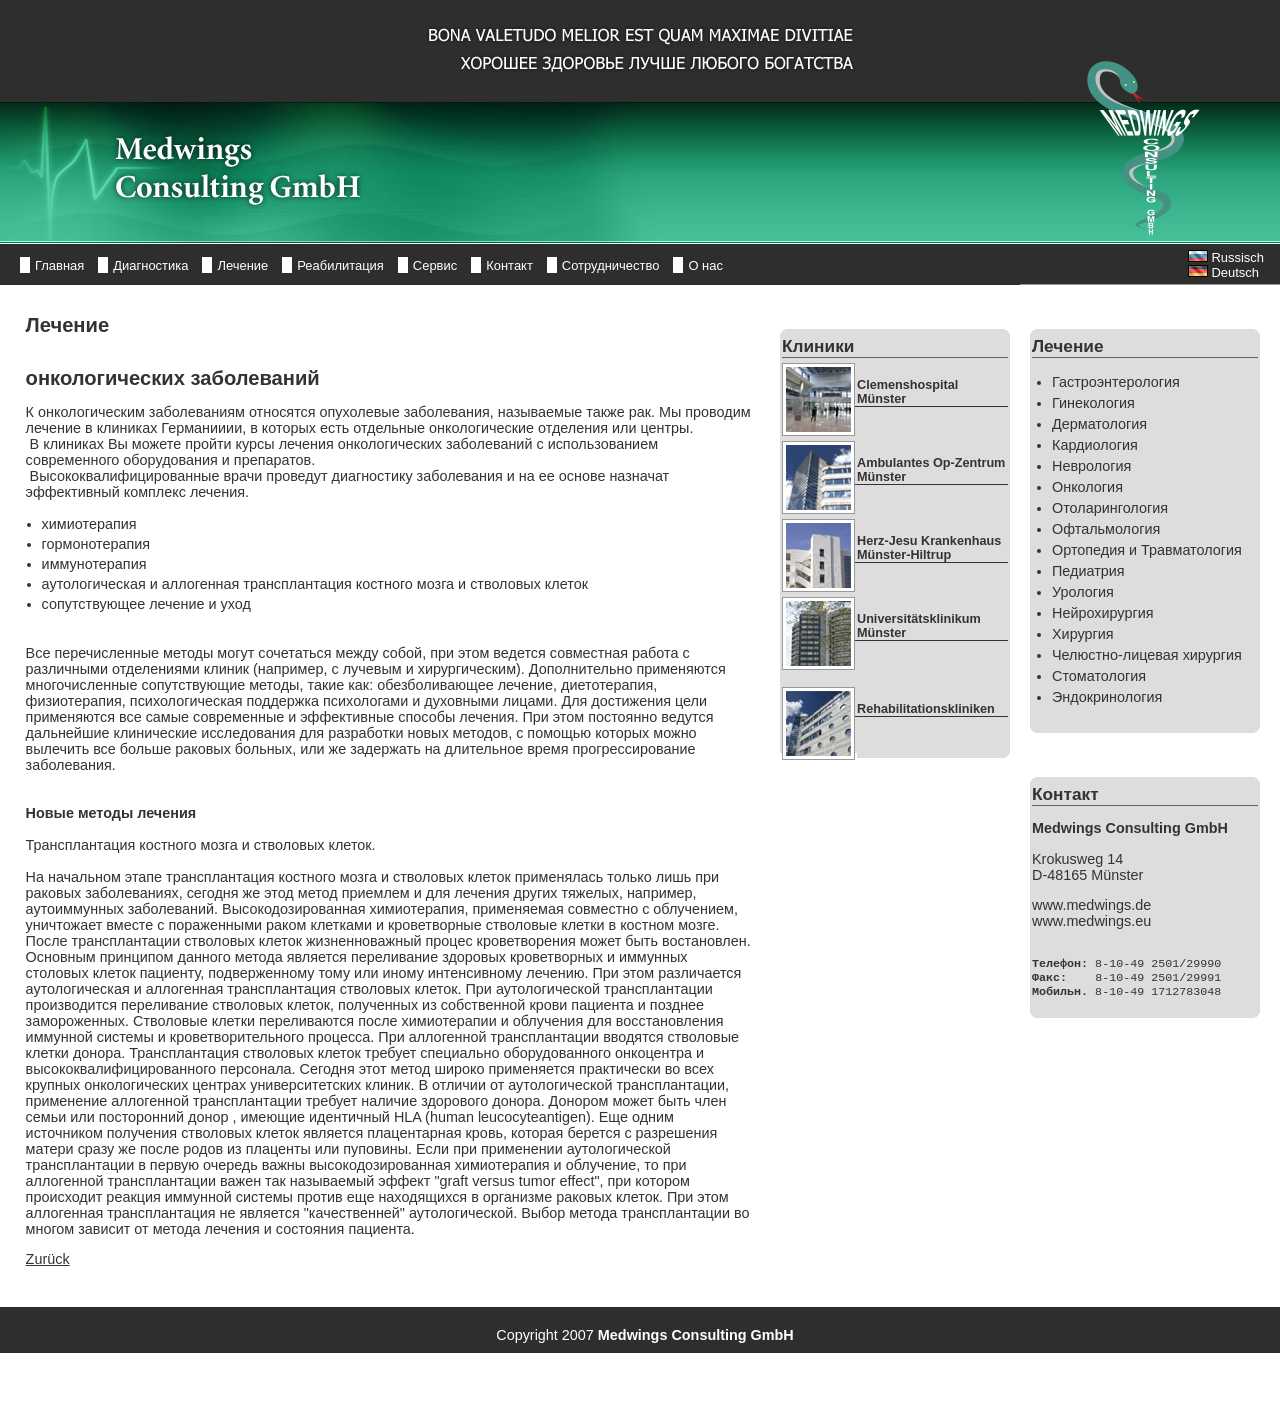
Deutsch (1223, 272)
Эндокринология (1107, 697)
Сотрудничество (611, 265)
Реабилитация (340, 265)
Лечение (242, 265)
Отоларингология (1110, 508)
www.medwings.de (1091, 905)
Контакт (509, 265)
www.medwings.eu (1091, 921)
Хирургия (1083, 634)
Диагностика (150, 265)
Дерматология (1099, 424)
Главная (59, 265)
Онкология (1087, 487)
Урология (1083, 592)
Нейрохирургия (1102, 613)
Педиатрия (1088, 571)
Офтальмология (1106, 529)
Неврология (1091, 466)
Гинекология (1093, 403)
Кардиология (1095, 445)
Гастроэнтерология (1116, 382)
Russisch (1226, 257)
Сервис (435, 265)
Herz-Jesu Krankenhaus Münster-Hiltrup (929, 548)
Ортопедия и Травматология (1147, 550)
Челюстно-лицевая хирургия (1147, 655)
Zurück (48, 1259)
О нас (705, 265)
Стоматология (1099, 676)
